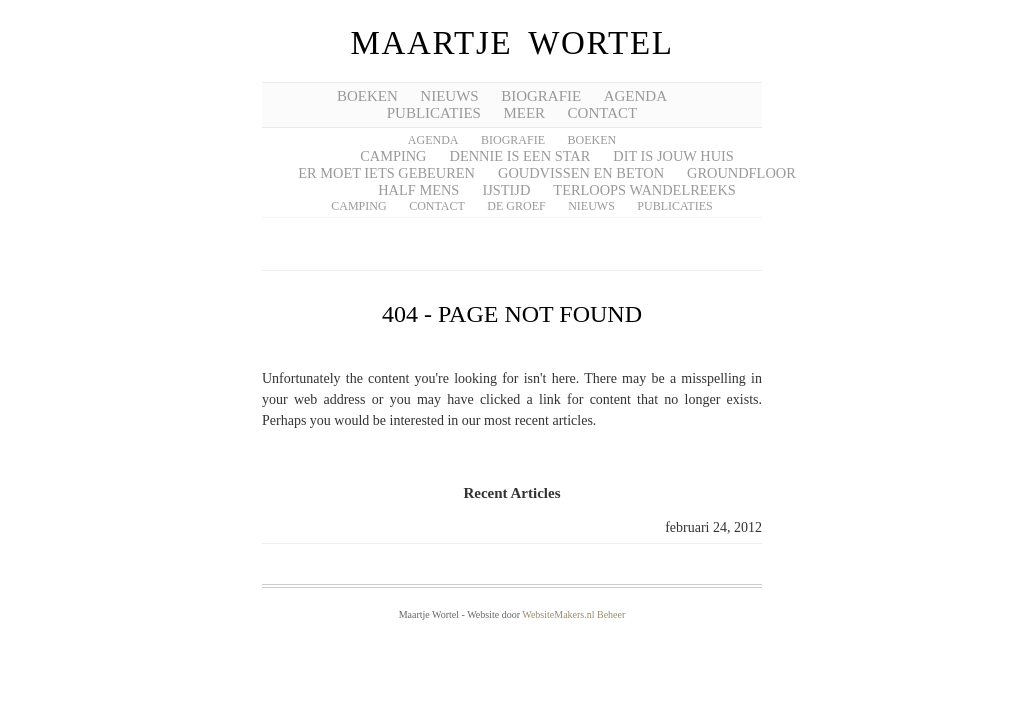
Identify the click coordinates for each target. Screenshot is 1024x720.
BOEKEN (367, 96)
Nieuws (591, 206)
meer (524, 113)
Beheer (611, 614)
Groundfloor (741, 173)
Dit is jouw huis (673, 156)
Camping (393, 156)
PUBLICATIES (434, 113)
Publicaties (674, 206)
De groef (516, 206)
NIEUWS (449, 96)
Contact (437, 206)
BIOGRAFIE (541, 96)
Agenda (433, 140)
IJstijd (506, 190)
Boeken (592, 140)
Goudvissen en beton (581, 173)
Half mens (418, 190)
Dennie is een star (520, 156)
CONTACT (603, 113)
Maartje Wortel (511, 43)
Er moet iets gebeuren (386, 173)
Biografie (513, 140)
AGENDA (635, 96)
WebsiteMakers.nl (558, 614)
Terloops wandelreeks (644, 190)
